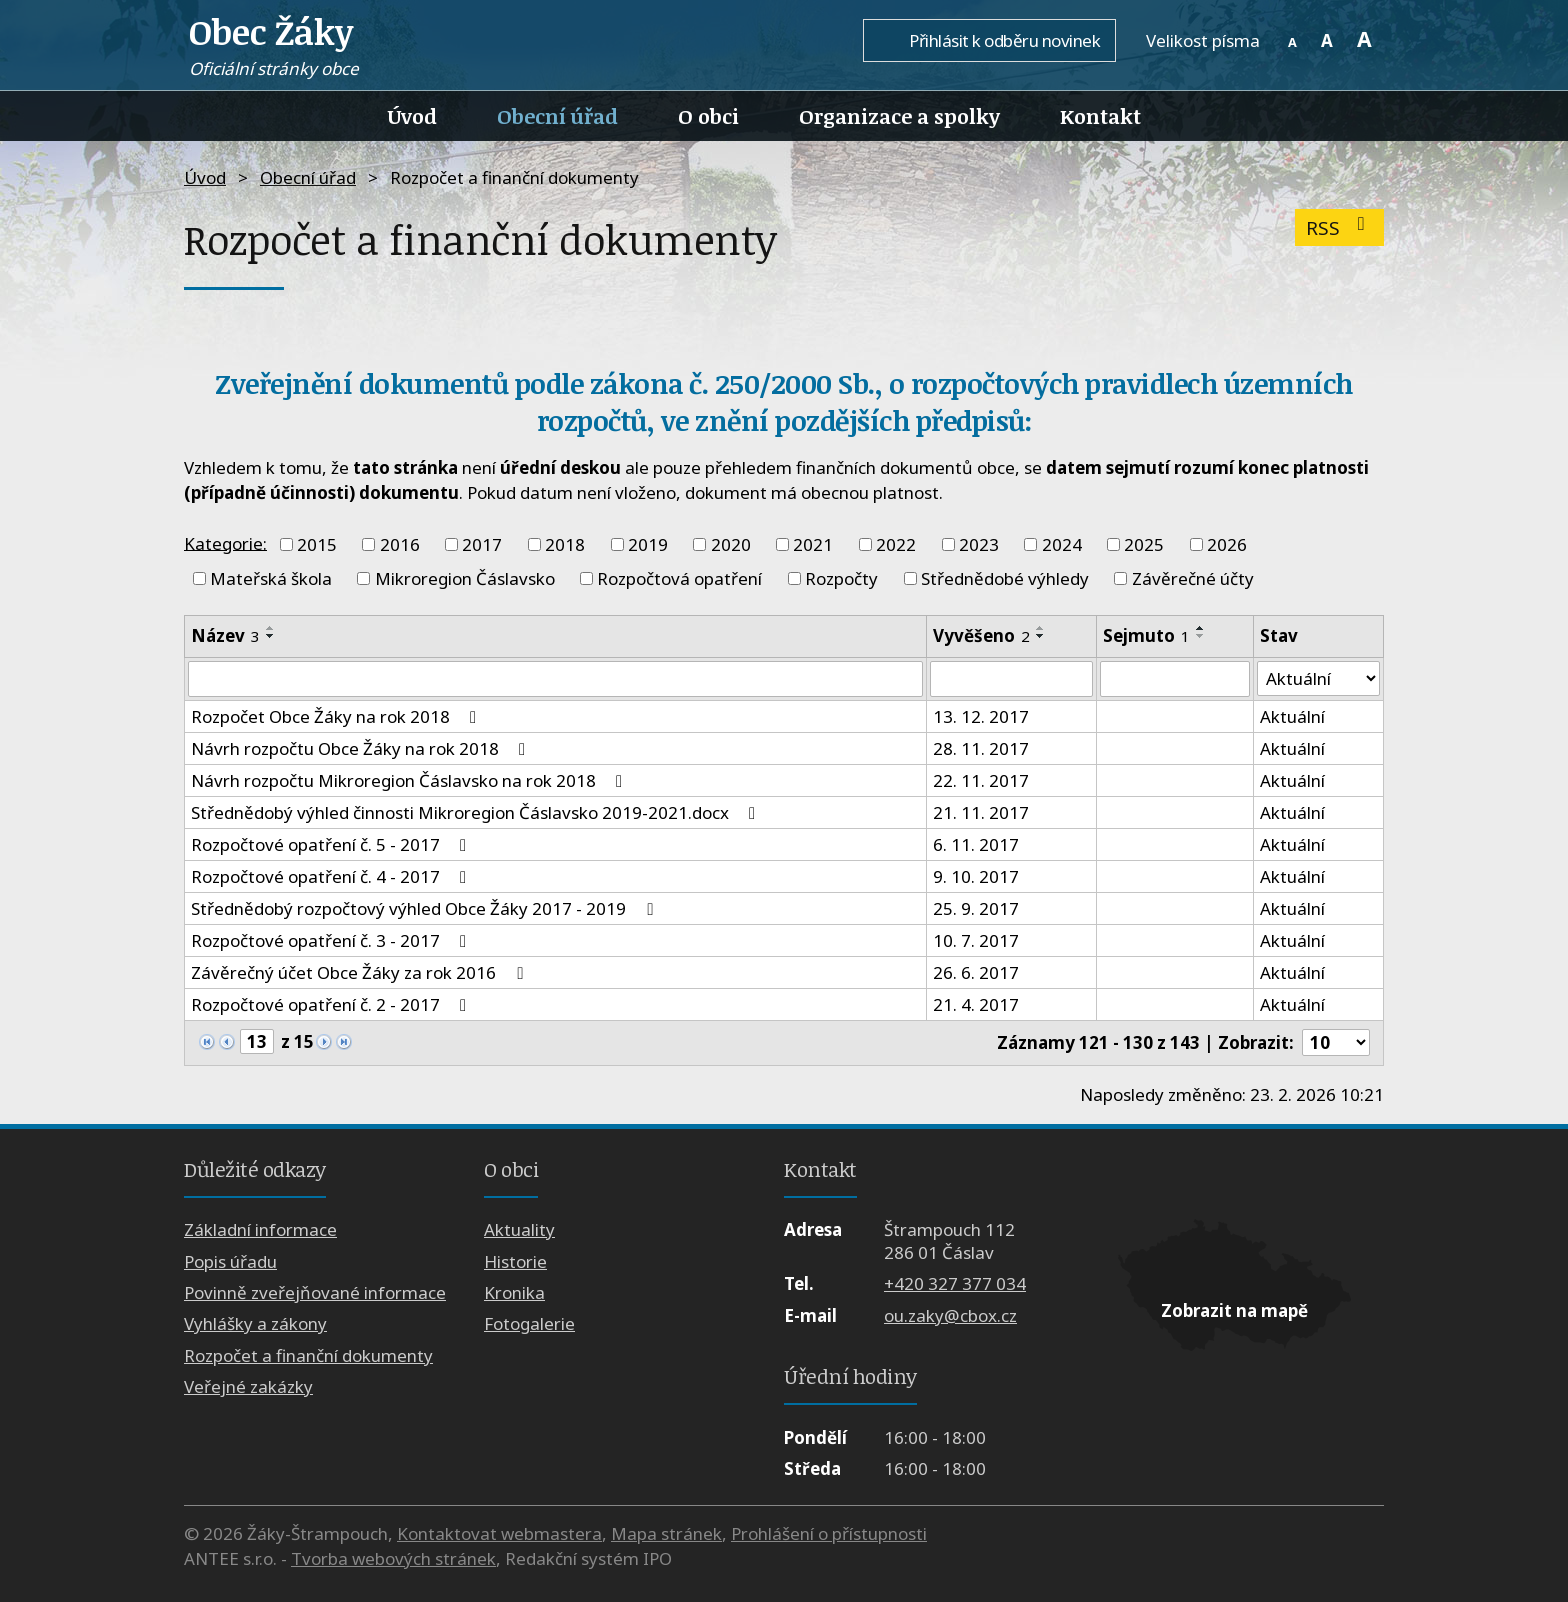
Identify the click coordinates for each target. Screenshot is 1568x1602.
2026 (1227, 544)
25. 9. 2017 (976, 908)
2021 (813, 544)
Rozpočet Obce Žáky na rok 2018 (337, 716)
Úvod (412, 116)
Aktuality (519, 1229)
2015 (317, 544)
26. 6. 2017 (976, 972)
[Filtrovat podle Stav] (1318, 679)
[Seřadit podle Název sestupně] (271, 636)
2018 (565, 544)
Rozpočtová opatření (679, 578)
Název (225, 635)
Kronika (514, 1292)
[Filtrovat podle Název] (555, 679)
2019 (648, 544)
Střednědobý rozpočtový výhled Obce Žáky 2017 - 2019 (425, 908)
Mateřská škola (271, 578)
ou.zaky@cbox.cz (950, 1315)
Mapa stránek (666, 1533)
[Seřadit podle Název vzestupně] (271, 628)
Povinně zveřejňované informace (315, 1292)
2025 (1144, 544)
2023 (979, 544)
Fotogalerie (529, 1324)
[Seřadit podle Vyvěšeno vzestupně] (1041, 628)
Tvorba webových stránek (393, 1558)
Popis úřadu (230, 1261)
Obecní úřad (557, 116)
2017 (482, 544)
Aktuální (1292, 716)
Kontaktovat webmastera (499, 1533)
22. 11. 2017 (981, 780)
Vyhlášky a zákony (255, 1324)
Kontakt (1100, 116)
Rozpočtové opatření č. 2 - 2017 (332, 1004)
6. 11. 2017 (976, 844)
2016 (400, 544)
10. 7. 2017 (976, 940)
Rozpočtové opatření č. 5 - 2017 (332, 844)
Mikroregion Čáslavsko (465, 578)
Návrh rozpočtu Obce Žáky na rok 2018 (362, 748)
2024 (1062, 544)
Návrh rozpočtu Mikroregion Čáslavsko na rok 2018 (410, 780)
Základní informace (260, 1229)
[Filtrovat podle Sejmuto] (1175, 679)
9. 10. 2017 (976, 876)
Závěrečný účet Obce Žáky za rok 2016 (360, 972)
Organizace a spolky (899, 116)
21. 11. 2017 (981, 812)
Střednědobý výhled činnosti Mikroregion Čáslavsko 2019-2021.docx (477, 812)
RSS (1339, 227)
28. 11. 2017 (981, 748)
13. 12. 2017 (981, 716)
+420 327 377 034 (955, 1284)
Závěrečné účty (1193, 578)
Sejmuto (1146, 635)
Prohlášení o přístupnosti (829, 1533)
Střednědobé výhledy (1005, 578)
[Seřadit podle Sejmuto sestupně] (1201, 636)
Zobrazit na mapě (1234, 1310)
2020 (731, 544)
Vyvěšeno (981, 635)
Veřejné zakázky (248, 1386)
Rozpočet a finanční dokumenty (308, 1355)
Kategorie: (225, 542)
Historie (515, 1261)
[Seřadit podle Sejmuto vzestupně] (1201, 628)
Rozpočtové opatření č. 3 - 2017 (332, 940)
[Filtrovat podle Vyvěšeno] (1011, 679)
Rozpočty (841, 578)
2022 (896, 544)
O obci (708, 116)
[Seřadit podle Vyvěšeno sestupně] (1041, 636)
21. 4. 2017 (976, 1004)
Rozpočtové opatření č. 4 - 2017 (332, 876)
